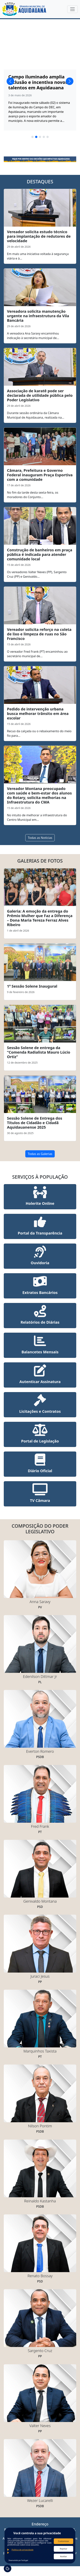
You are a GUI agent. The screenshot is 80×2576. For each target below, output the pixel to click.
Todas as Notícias (40, 848)
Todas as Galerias (40, 1164)
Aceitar (63, 2556)
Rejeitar (63, 2548)
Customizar (63, 2541)
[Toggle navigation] (72, 9)
